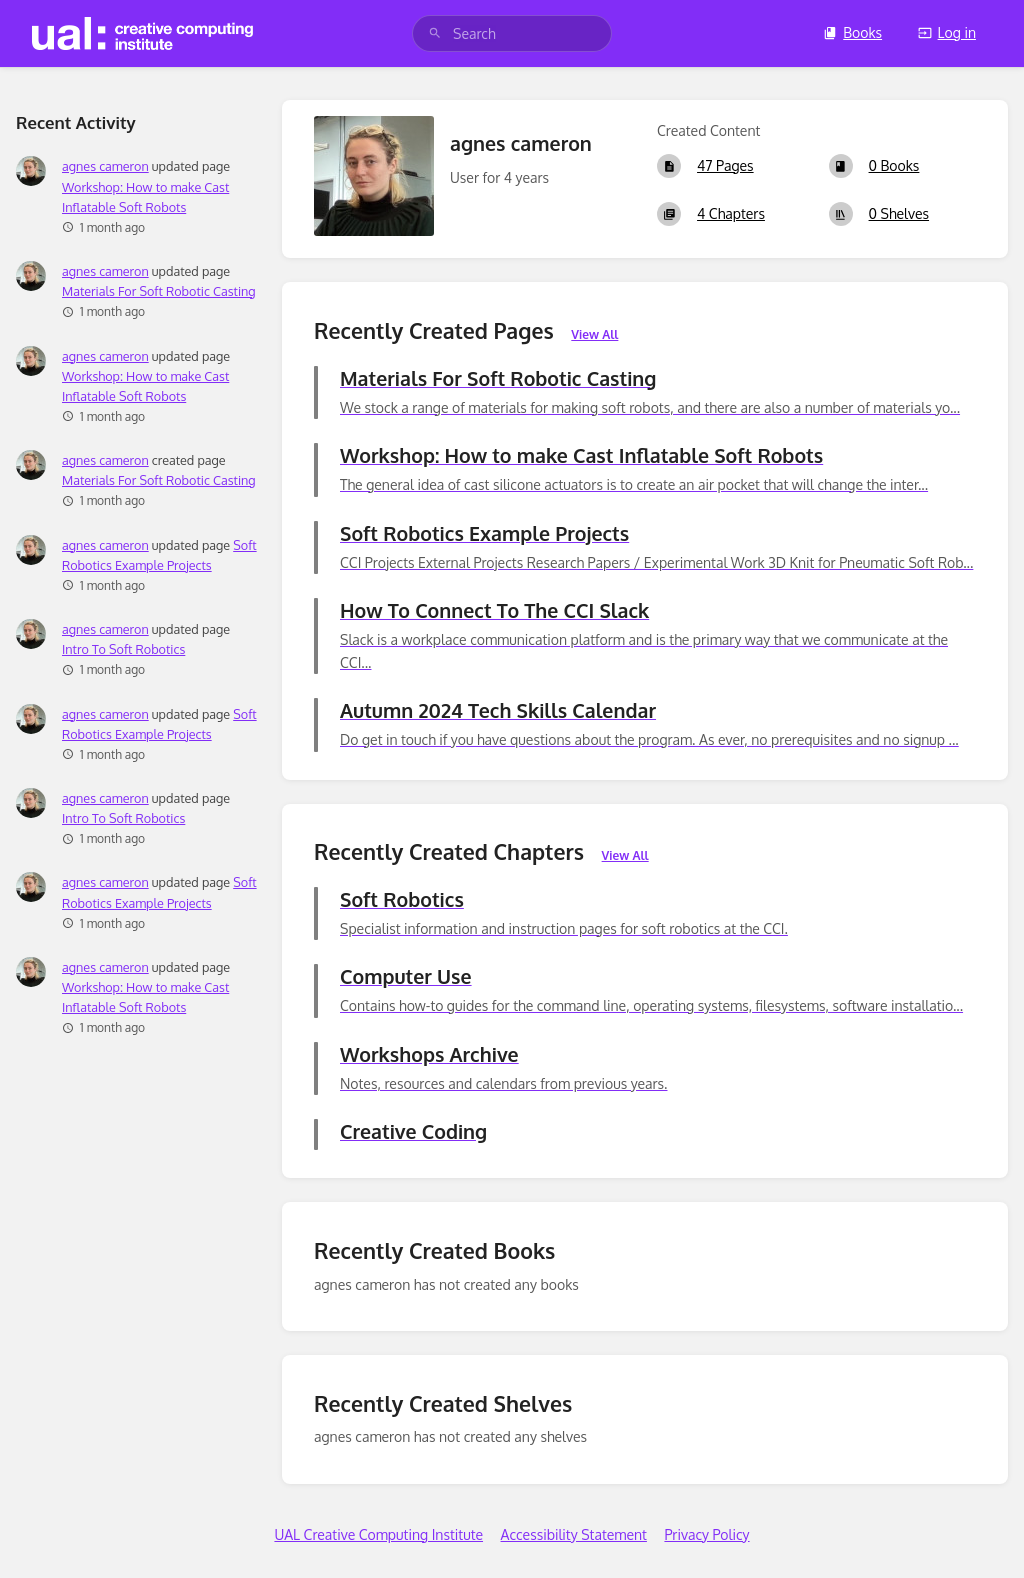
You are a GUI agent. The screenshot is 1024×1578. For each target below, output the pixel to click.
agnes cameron (105, 166)
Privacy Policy (706, 1534)
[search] (512, 33)
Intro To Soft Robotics (123, 649)
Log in (947, 32)
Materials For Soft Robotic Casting (159, 291)
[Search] (435, 33)
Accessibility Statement (574, 1534)
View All (594, 334)
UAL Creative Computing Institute (378, 1534)
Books (852, 32)
